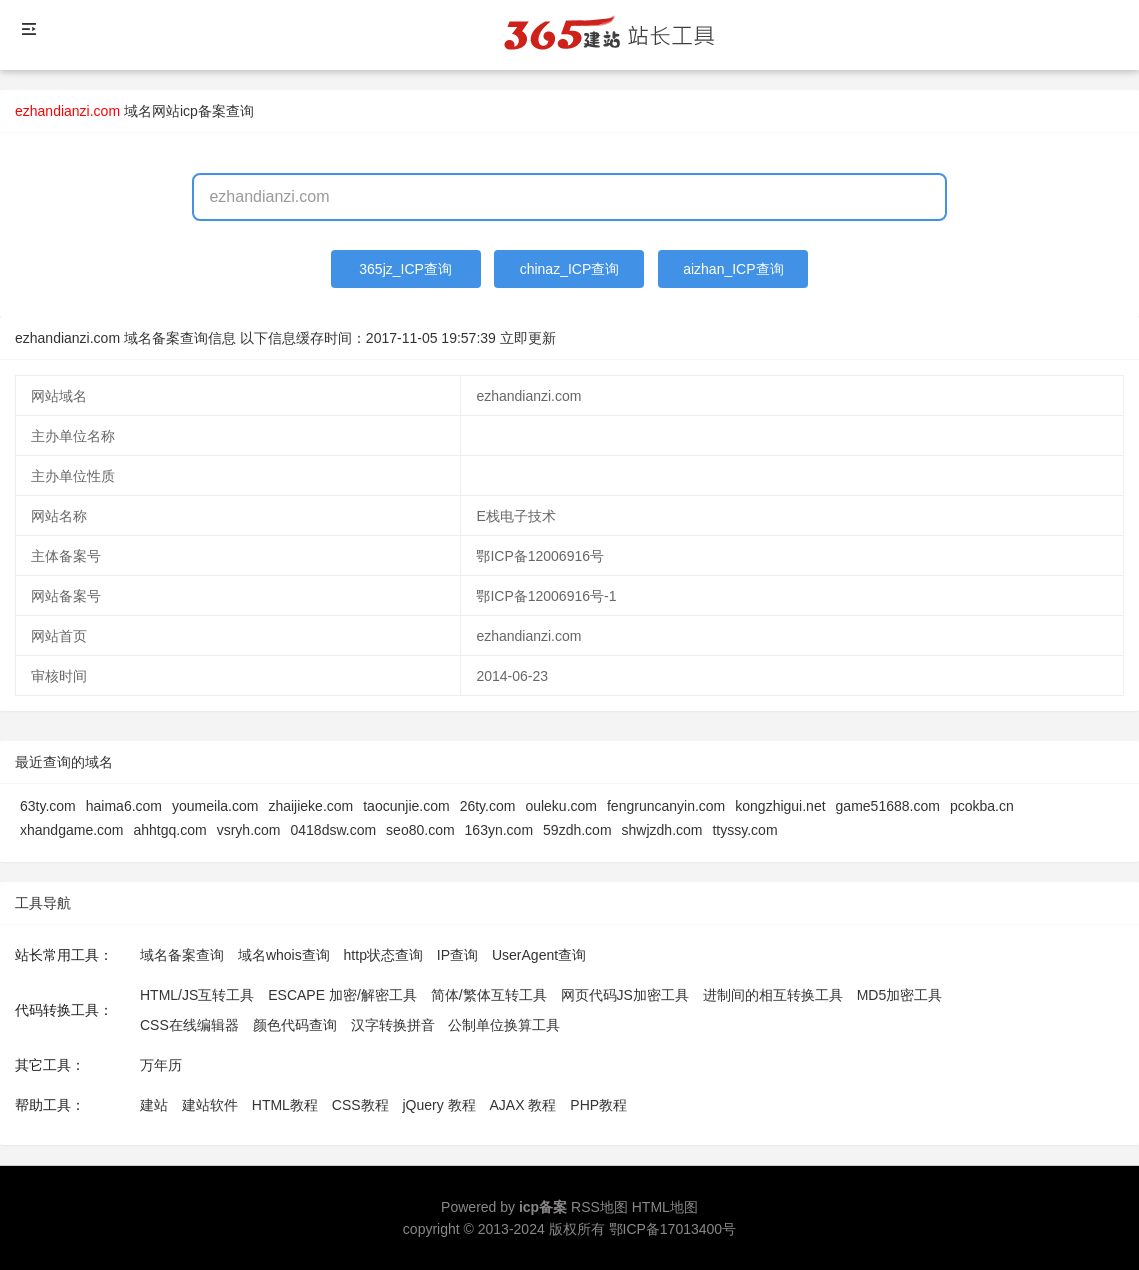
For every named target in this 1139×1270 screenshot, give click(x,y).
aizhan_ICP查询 (733, 269)
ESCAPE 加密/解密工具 (342, 995)
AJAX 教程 (523, 1105)
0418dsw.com (333, 830)
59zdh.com (577, 830)
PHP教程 (598, 1105)
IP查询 (457, 955)
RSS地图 (599, 1207)
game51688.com (888, 806)
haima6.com (124, 806)
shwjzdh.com (662, 830)
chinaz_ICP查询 (570, 269)
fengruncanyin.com (666, 806)
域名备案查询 (182, 955)
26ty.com (488, 806)
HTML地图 (665, 1207)
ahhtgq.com (170, 830)
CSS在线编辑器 (189, 1025)
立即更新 (528, 338)
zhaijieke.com (310, 806)
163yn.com (499, 830)
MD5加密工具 (900, 995)
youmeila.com (215, 806)
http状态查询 (383, 955)
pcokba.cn (982, 806)
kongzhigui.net (780, 806)
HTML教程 (285, 1105)
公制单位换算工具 (504, 1025)
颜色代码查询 (295, 1025)
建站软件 (210, 1105)
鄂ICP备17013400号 (673, 1229)
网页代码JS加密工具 (625, 995)
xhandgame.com (72, 830)
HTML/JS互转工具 (197, 995)
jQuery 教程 (438, 1105)
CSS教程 (360, 1105)
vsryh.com (249, 830)
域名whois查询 (284, 955)
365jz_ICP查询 (405, 269)
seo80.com (420, 830)
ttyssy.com (744, 830)
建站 (154, 1105)
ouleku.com (561, 806)
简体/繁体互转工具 (489, 995)
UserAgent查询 (539, 955)
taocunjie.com (406, 806)
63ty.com (48, 806)
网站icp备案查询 (203, 111)
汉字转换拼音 (393, 1025)
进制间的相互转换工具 (773, 995)
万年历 (161, 1065)
